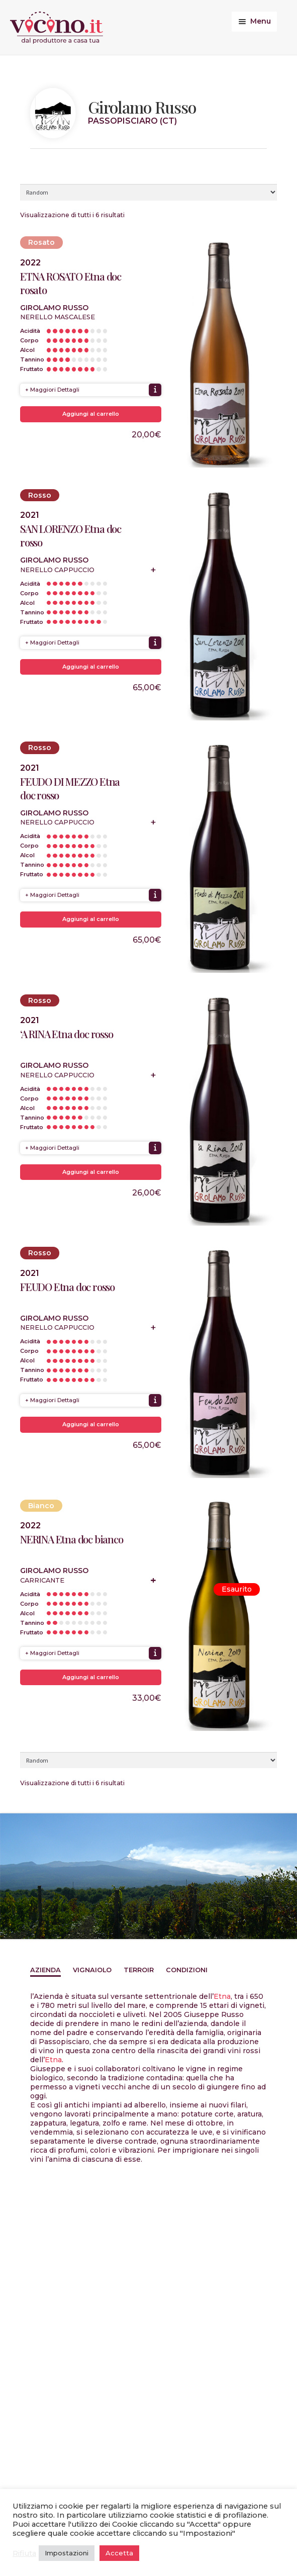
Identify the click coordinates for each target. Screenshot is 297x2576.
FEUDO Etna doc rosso (67, 1287)
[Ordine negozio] (148, 192)
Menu (260, 21)
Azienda (45, 1970)
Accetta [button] (119, 2553)
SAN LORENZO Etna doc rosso (70, 535)
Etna (222, 1996)
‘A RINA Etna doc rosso (66, 1034)
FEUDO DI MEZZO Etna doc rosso (70, 788)
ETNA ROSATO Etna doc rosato (70, 283)
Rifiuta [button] (24, 2553)
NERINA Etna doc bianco (71, 1539)
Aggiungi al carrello (90, 413)
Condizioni (187, 1970)
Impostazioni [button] (66, 2553)
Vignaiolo (92, 1970)
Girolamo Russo (54, 307)
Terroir (139, 1970)
